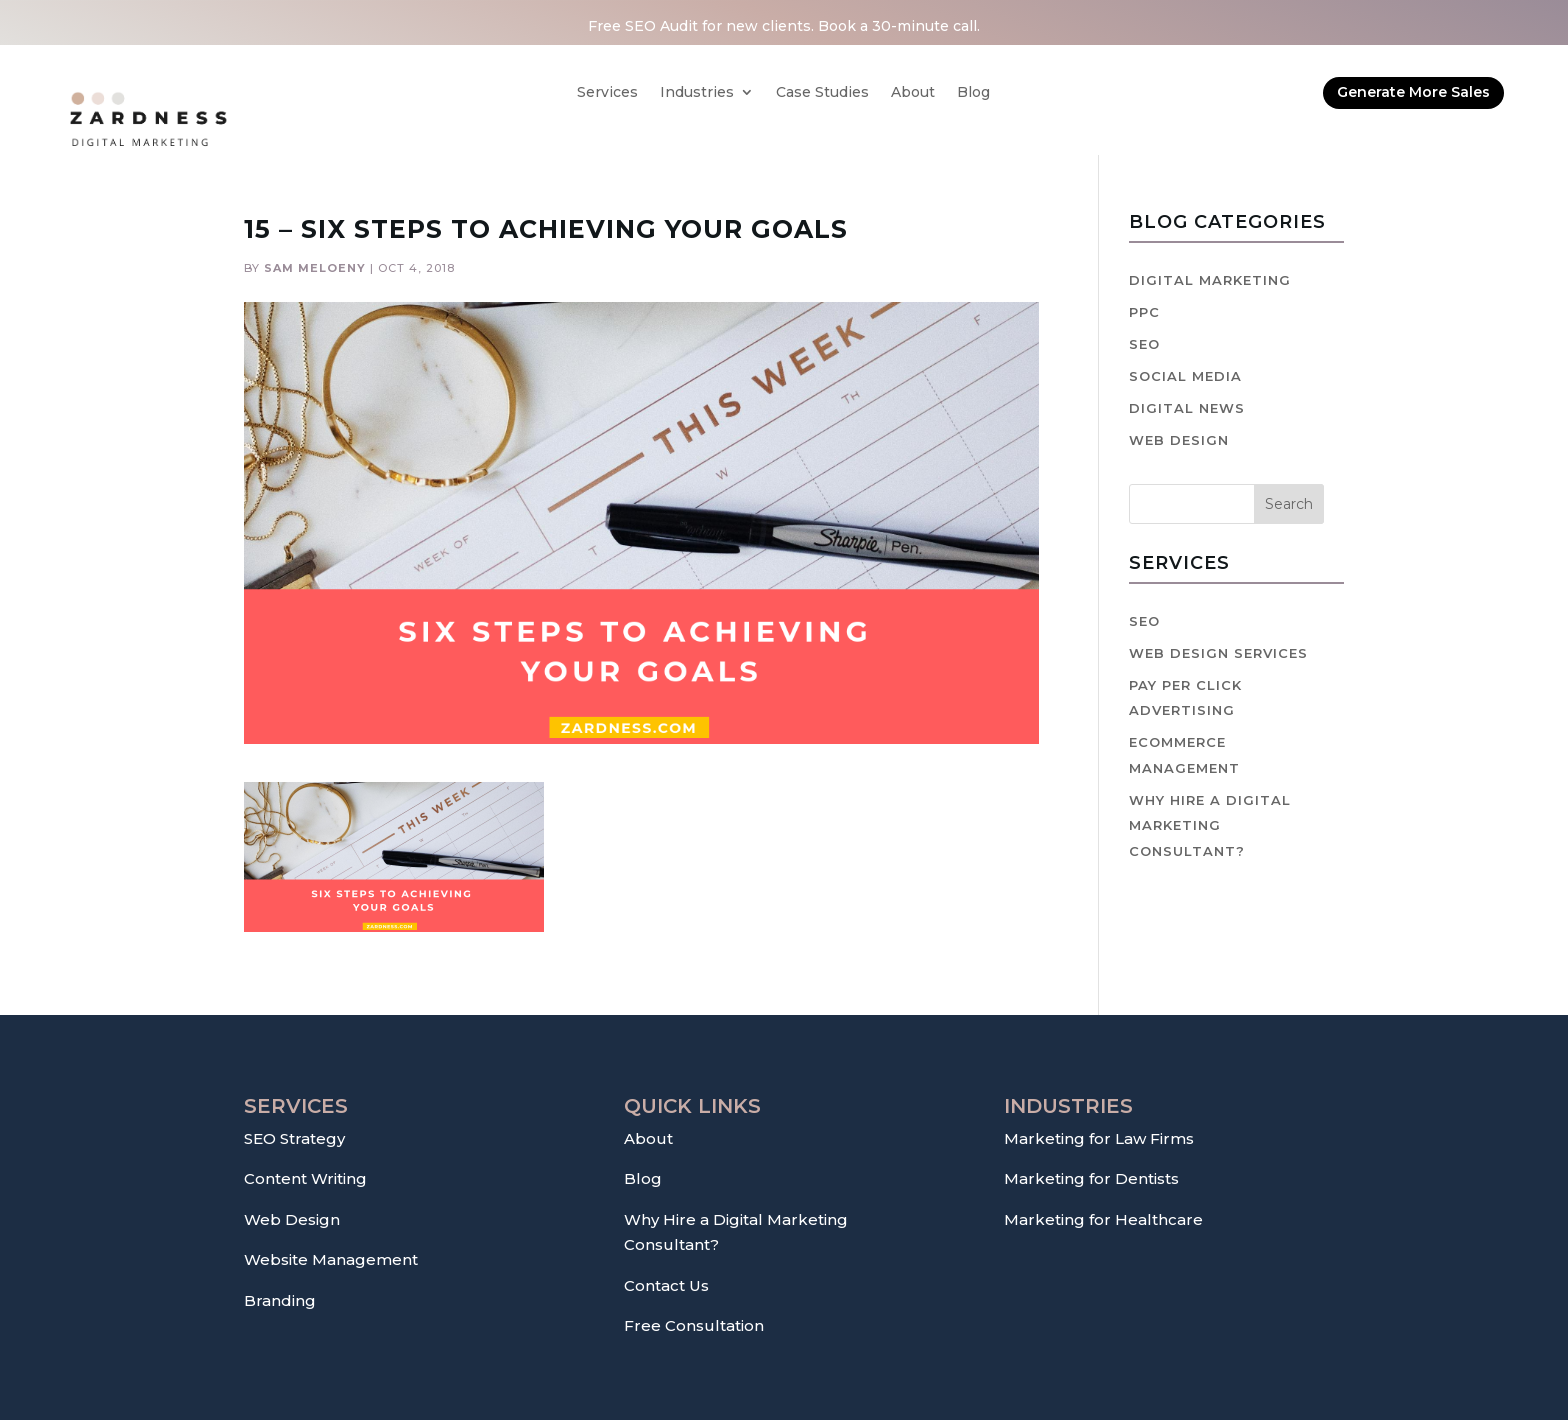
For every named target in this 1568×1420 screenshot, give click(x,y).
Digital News (1187, 408)
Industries (697, 93)
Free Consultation (694, 1325)
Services (607, 93)
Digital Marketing (1210, 280)
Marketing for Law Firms (1099, 1138)
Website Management (331, 1259)
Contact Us (666, 1285)
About (913, 93)
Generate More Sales (1413, 92)
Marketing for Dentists (1091, 1178)
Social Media (1185, 376)
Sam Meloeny (315, 268)
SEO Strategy (294, 1138)
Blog (973, 93)
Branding (280, 1300)
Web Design (1179, 440)
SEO (1144, 344)
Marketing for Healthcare (1103, 1219)
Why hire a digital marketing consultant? (1210, 825)
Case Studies (822, 93)
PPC (1144, 312)
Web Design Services (1218, 653)
